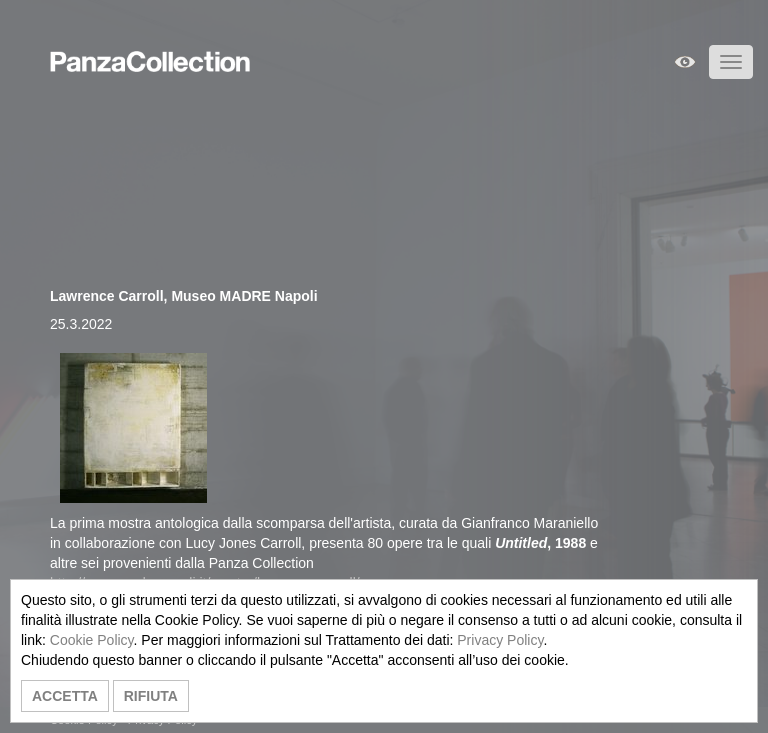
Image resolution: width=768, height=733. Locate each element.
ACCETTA (65, 696)
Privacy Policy (500, 640)
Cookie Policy (92, 640)
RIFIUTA (151, 696)
